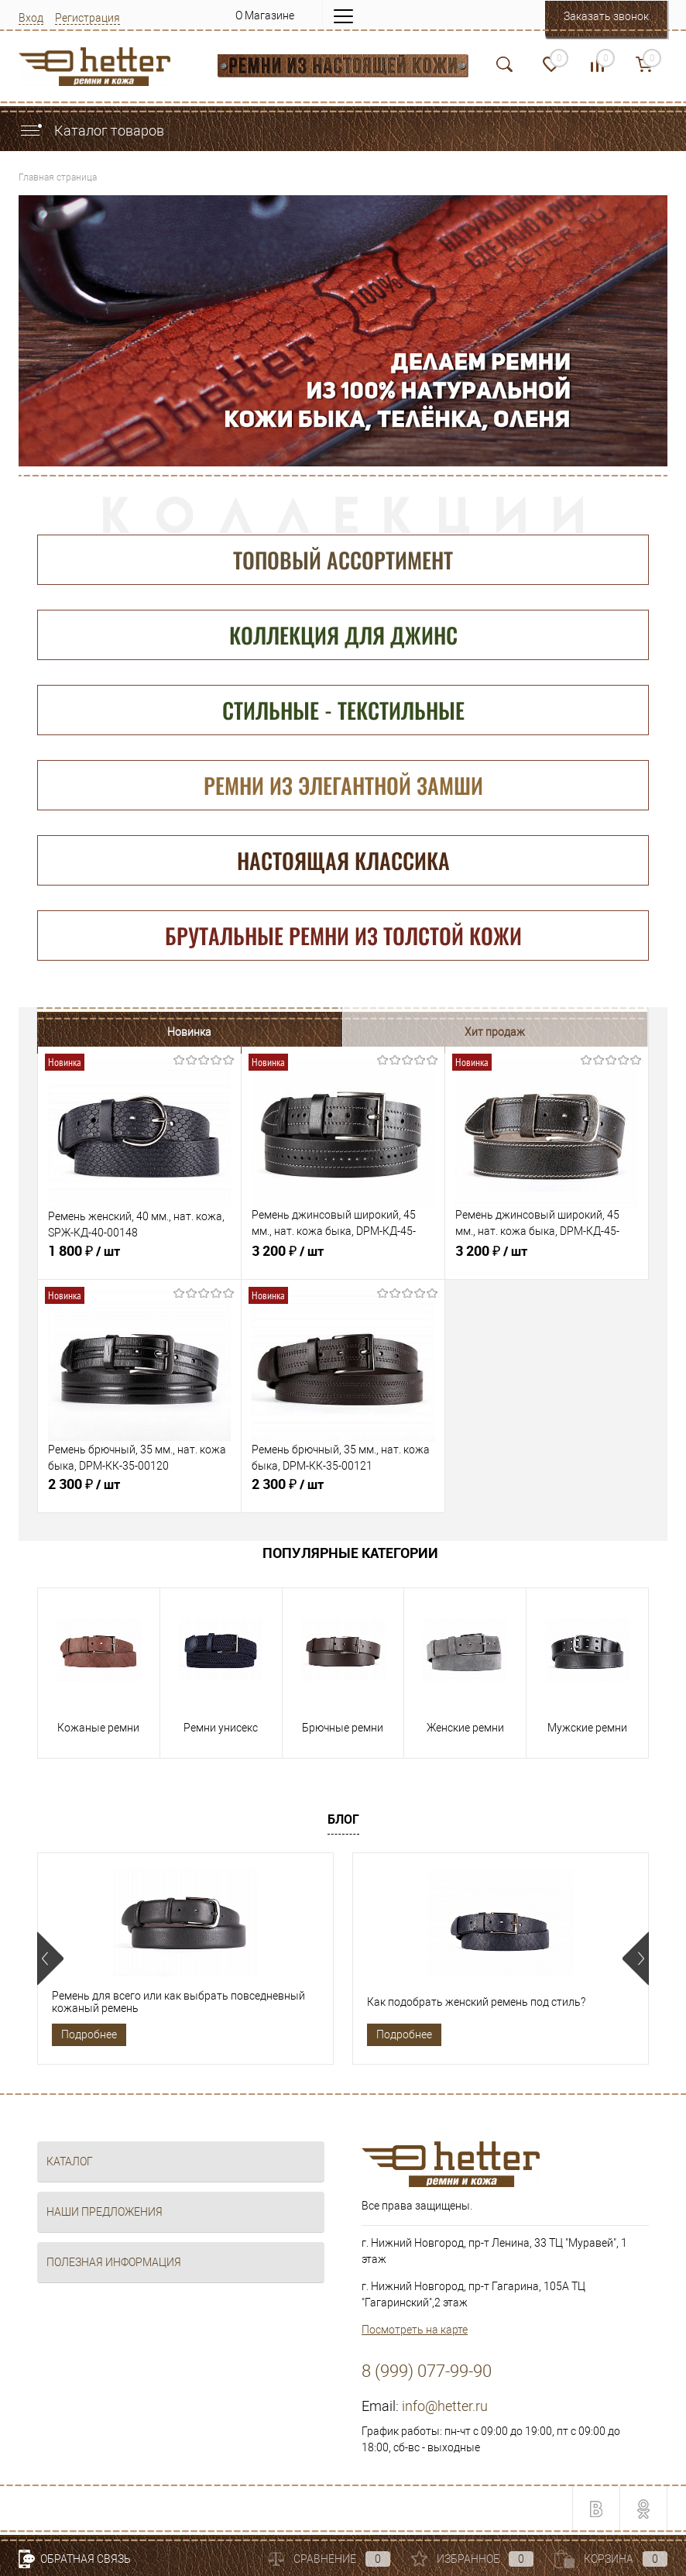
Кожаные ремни (98, 1731)
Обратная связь (75, 2559)
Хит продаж (265, 1032)
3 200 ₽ (343, 1260)
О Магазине (264, 15)
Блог (343, 1819)
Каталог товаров (91, 130)
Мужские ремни (587, 1731)
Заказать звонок (606, 16)
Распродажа (418, 1032)
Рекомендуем (571, 1032)
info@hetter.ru (445, 2407)
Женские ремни (465, 1731)
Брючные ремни (342, 1731)
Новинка (113, 1032)
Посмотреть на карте (415, 2330)
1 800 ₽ (139, 1260)
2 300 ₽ (139, 1494)
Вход (31, 18)
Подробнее (89, 2034)
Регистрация (87, 18)
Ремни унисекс (221, 1731)
